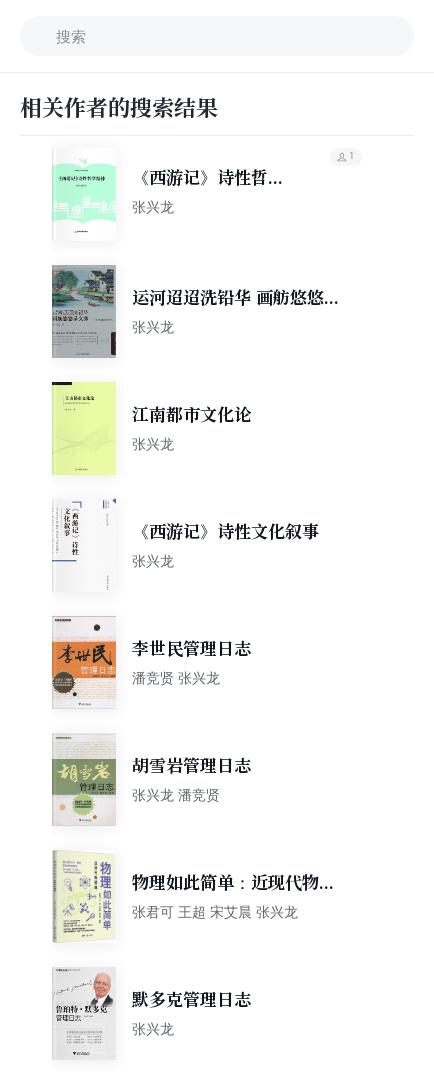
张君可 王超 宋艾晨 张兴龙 (215, 912)
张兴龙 (153, 207)
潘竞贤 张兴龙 (176, 678)
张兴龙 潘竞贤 (176, 795)
